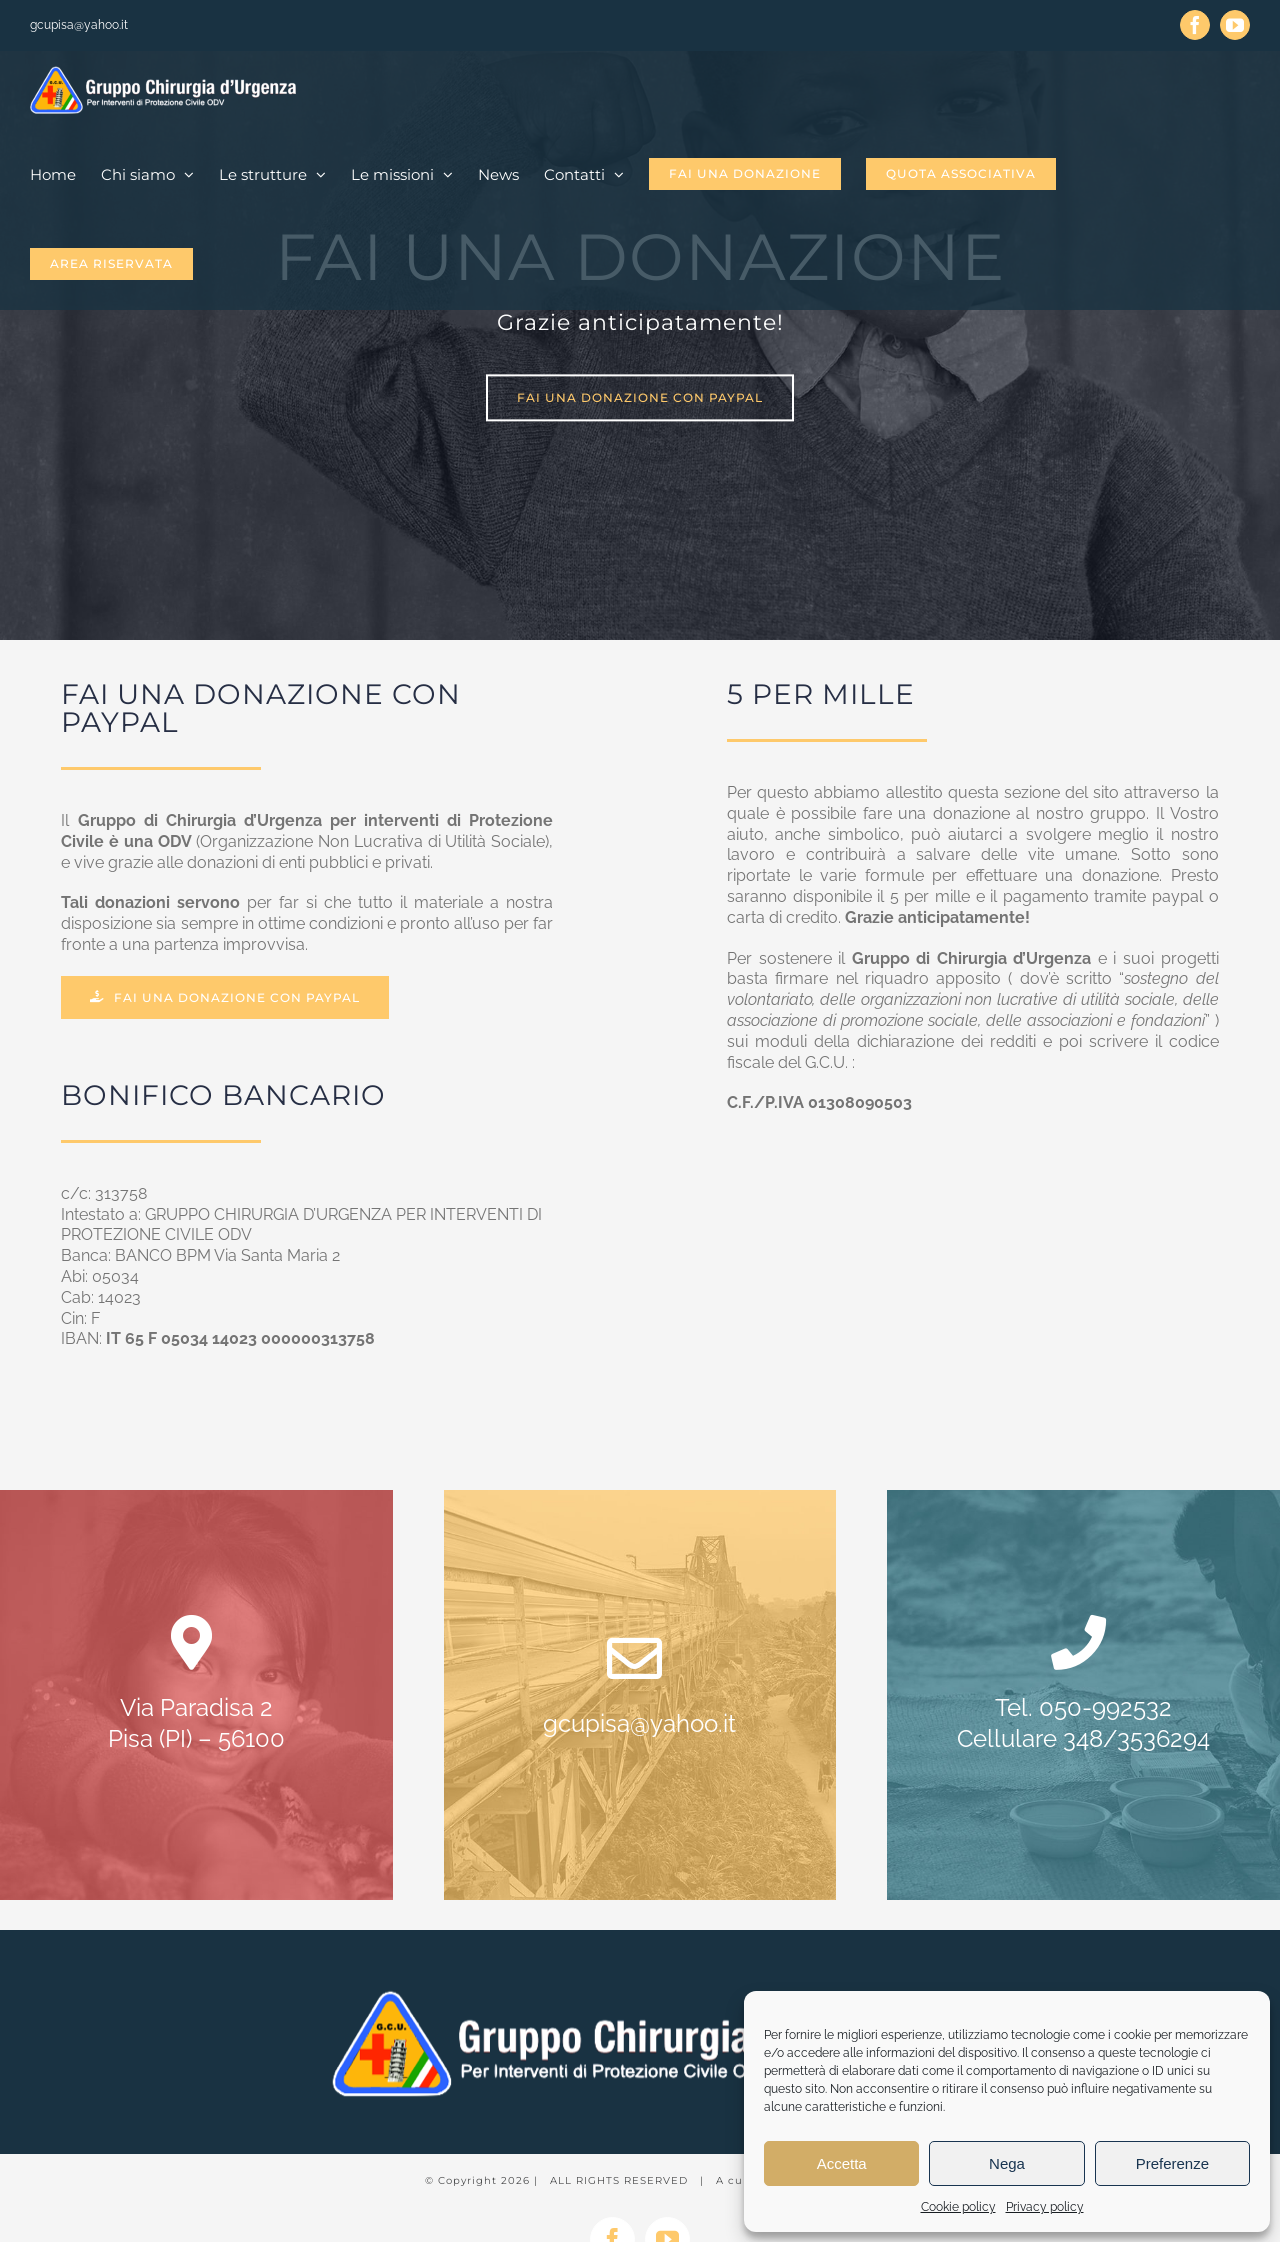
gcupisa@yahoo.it (79, 25)
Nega (1007, 2163)
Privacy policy (1045, 2207)
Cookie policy (958, 2207)
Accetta (842, 2163)
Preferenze (1172, 2163)
